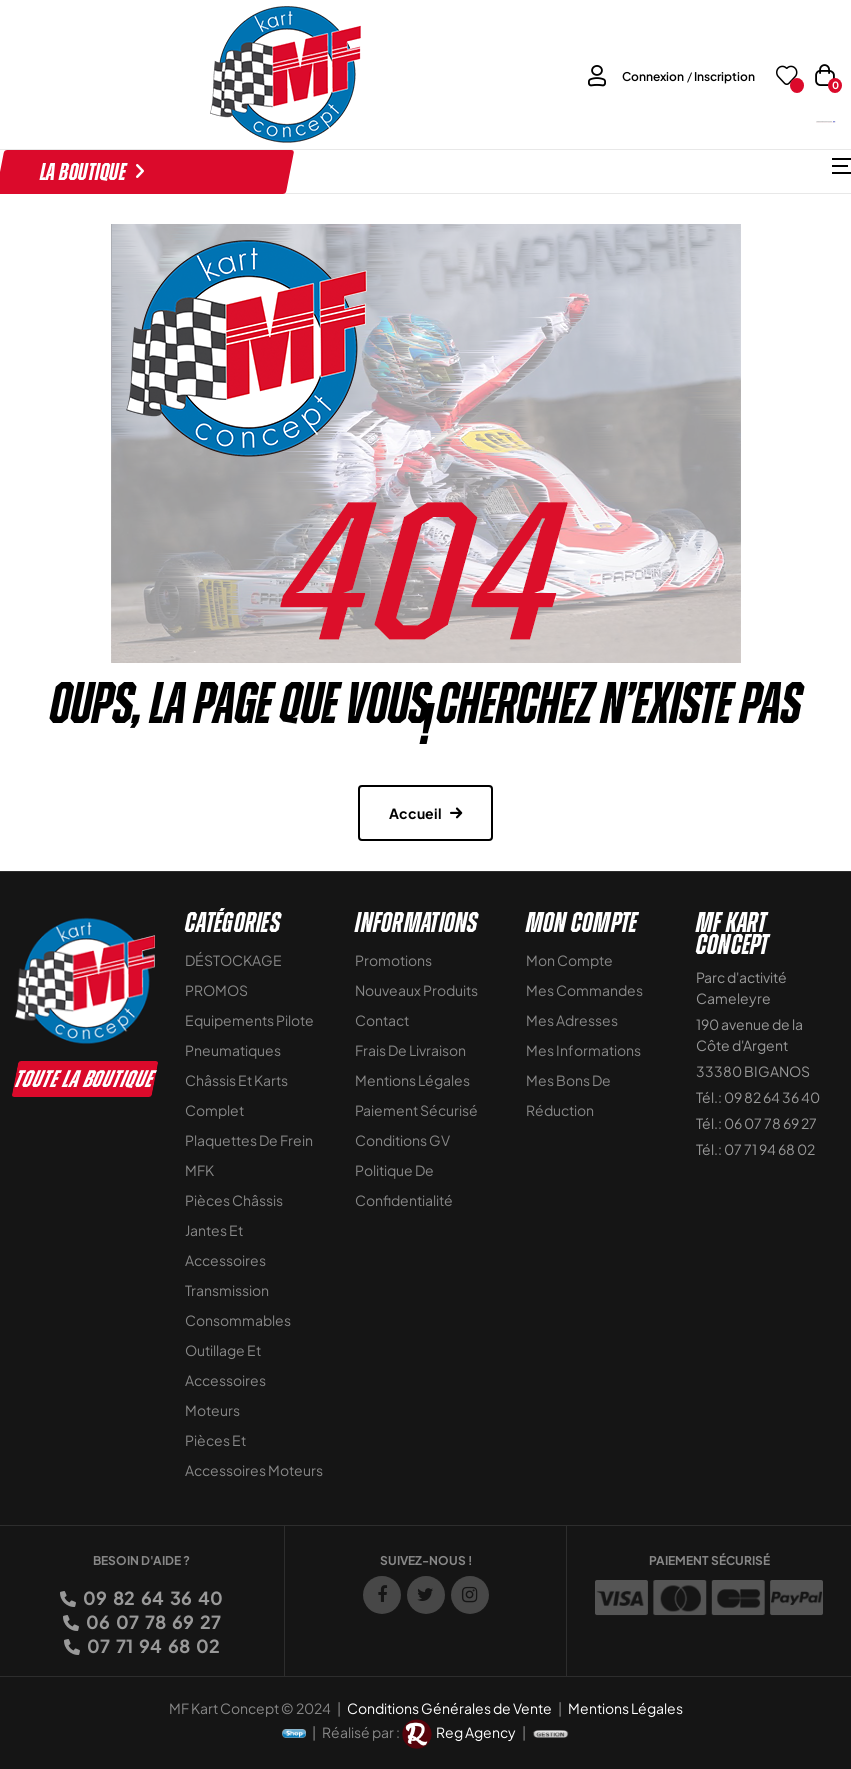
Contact (382, 1020)
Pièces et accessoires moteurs (254, 1455)
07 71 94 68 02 (152, 1645)
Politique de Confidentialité (404, 1185)
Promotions (393, 960)
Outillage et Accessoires (225, 1365)
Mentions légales (412, 1080)
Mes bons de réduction (568, 1095)
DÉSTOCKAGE (233, 960)
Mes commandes (584, 990)
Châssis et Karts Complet (236, 1095)
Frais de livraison (410, 1050)
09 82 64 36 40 (151, 1597)
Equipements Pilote (249, 1020)
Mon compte (569, 960)
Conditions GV (402, 1140)
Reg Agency (476, 1731)
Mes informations (583, 1050)
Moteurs (212, 1410)
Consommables (238, 1320)
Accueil (415, 813)
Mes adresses (572, 1020)
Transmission (227, 1290)
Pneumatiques (233, 1050)
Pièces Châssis (234, 1200)
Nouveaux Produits (416, 990)
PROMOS (216, 990)
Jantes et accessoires (225, 1245)
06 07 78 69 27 (152, 1621)
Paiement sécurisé (416, 1110)
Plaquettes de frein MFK (249, 1155)
